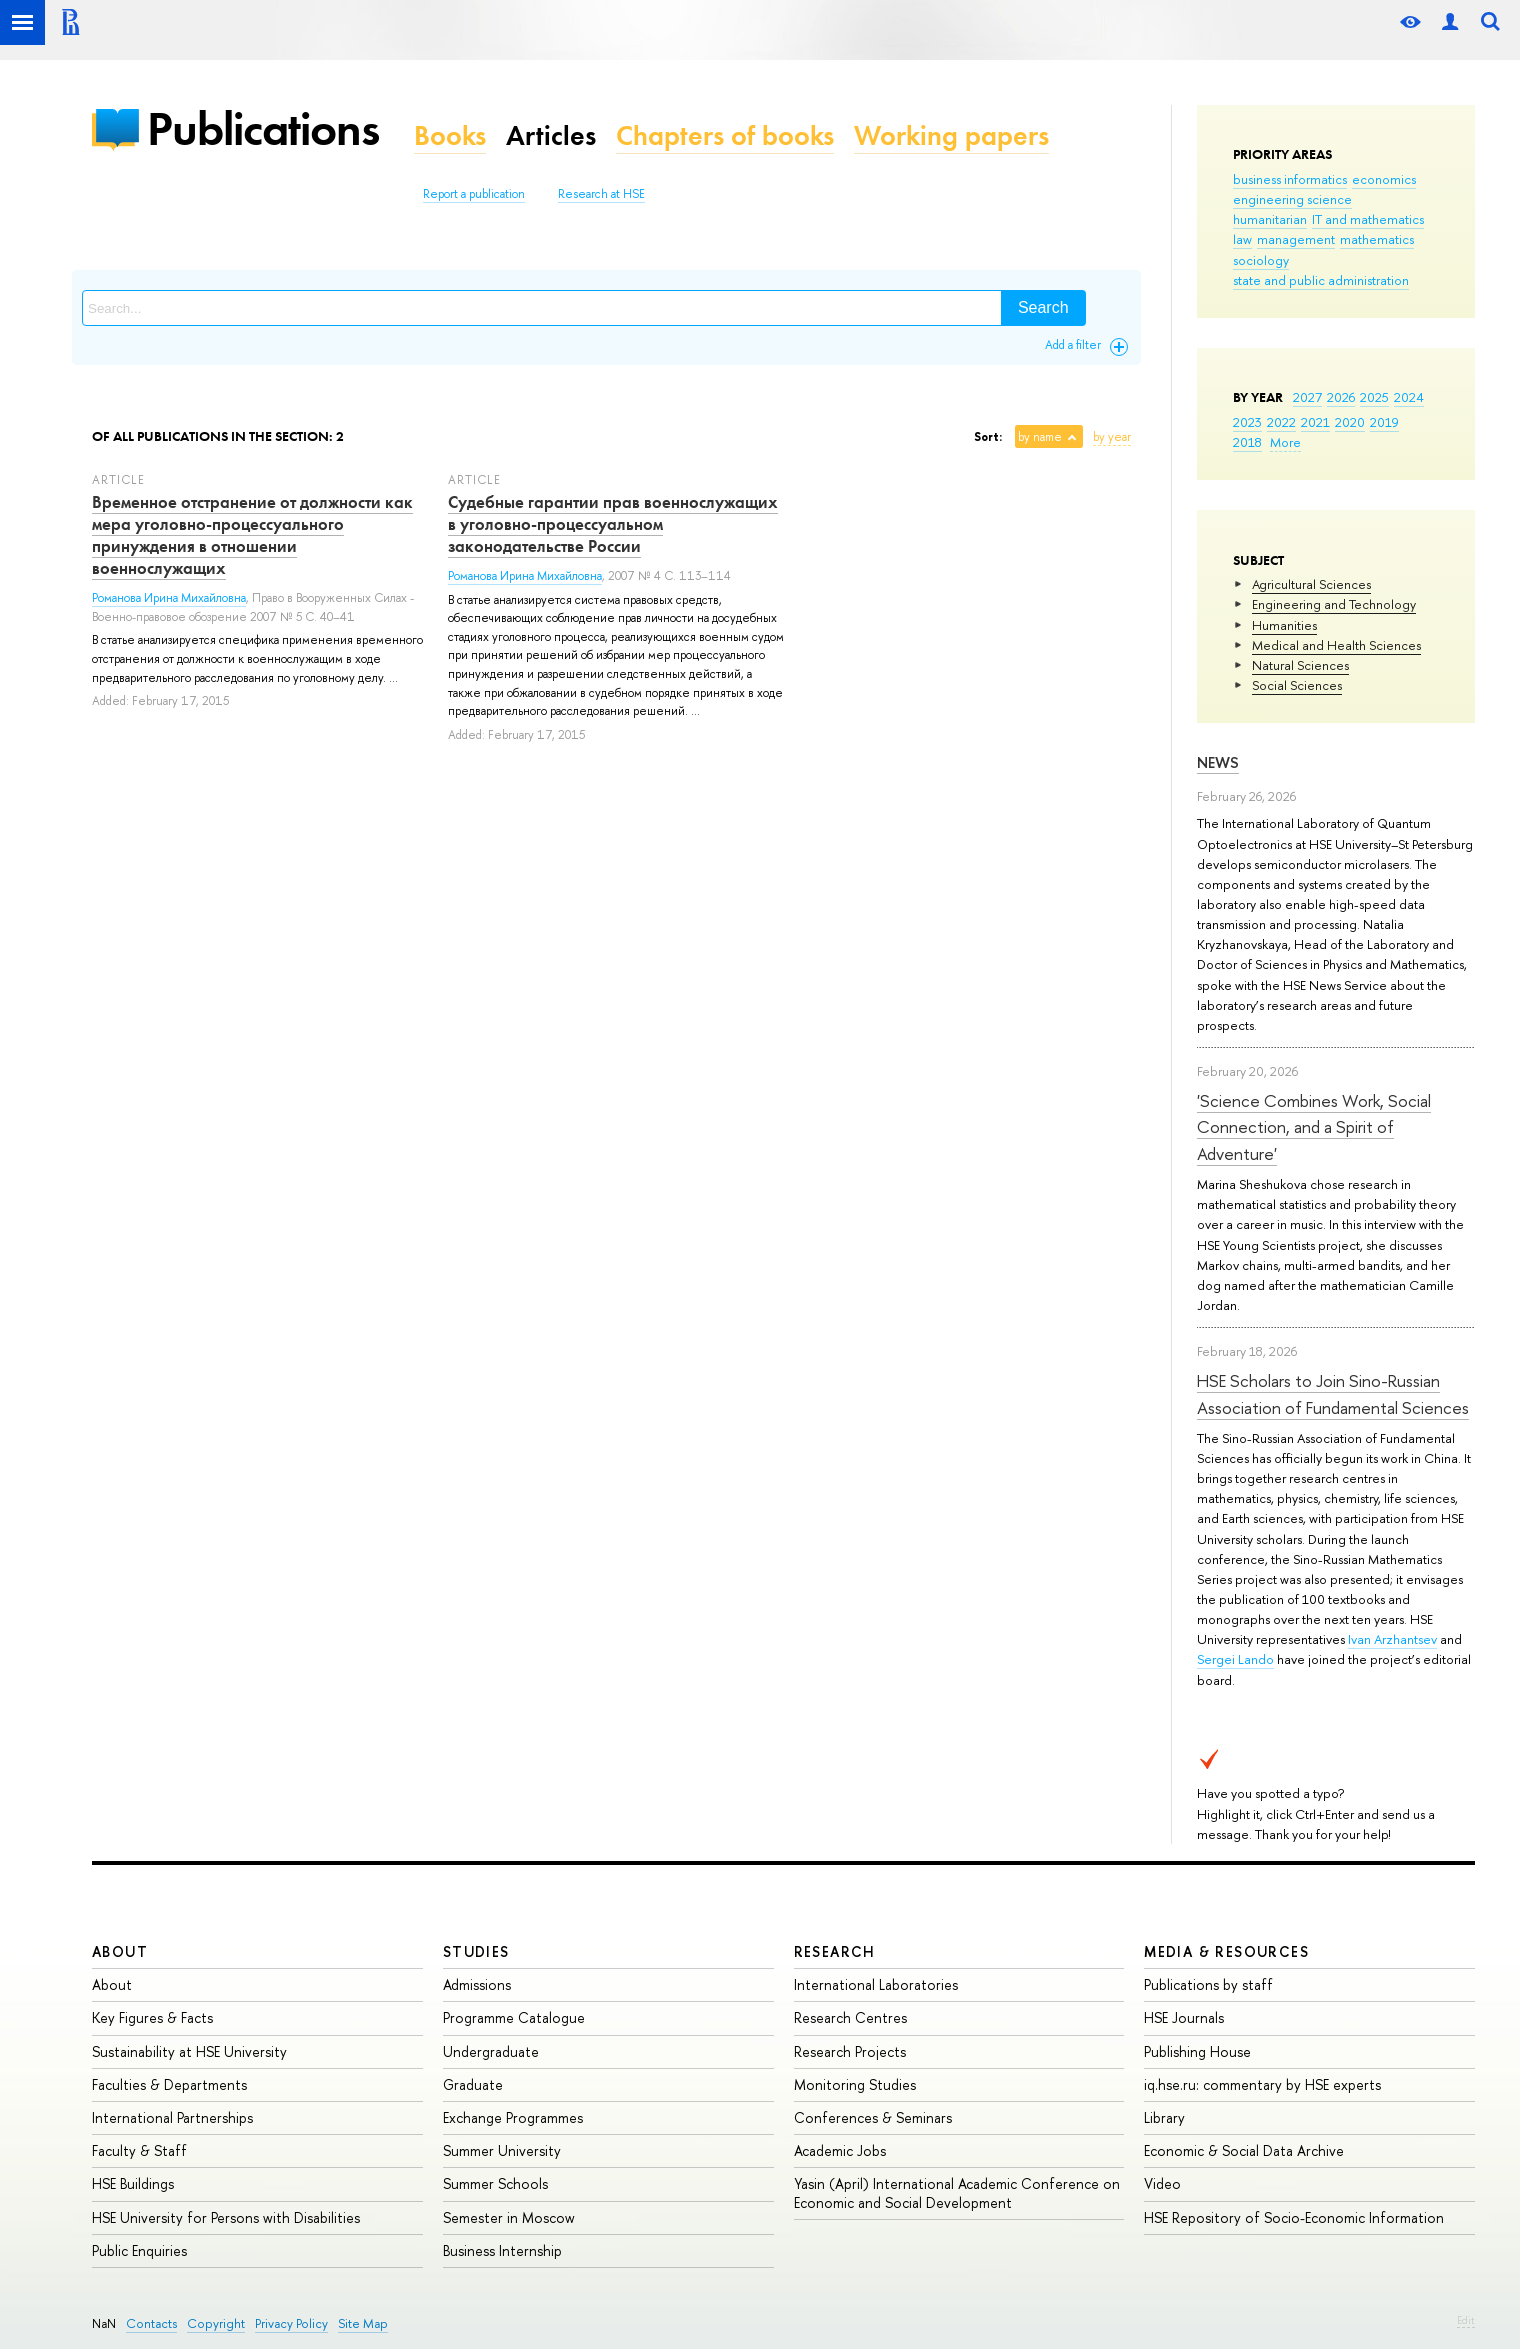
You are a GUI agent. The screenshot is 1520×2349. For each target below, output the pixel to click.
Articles (551, 135)
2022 (1281, 422)
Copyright (216, 2323)
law (1242, 239)
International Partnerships (172, 2117)
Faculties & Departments (169, 2084)
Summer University (502, 2150)
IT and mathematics (1368, 219)
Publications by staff (1208, 1984)
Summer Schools (495, 2183)
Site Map (363, 2323)
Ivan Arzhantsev (1392, 1639)
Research (835, 1951)
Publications (263, 128)
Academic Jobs (840, 2150)
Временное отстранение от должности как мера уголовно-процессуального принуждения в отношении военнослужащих (252, 535)
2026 (1341, 397)
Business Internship (502, 2250)
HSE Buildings (133, 2183)
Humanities (1284, 625)
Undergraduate (491, 2051)
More (1285, 442)
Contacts (151, 2323)
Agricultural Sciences (1311, 584)
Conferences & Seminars (873, 2117)
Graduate (473, 2084)
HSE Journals (1184, 2017)
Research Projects (850, 2051)
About (120, 1951)
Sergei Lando (1235, 1659)
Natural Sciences (1300, 665)
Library (1164, 2117)
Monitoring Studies (855, 2084)
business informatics (1290, 179)
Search (1043, 307)
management (1296, 239)
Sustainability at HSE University (189, 2051)
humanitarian (1270, 219)
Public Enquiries (139, 2250)
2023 (1247, 422)
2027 (1307, 397)
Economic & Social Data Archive (1244, 2150)
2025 (1374, 397)
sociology (1261, 260)
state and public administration (1321, 280)
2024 (1409, 397)
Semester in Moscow (509, 2217)
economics (1384, 179)
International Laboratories (876, 1984)
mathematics (1377, 239)
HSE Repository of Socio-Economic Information (1294, 2217)
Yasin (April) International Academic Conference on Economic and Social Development (957, 2192)
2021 (1315, 422)
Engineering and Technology (1334, 604)
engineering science (1292, 199)
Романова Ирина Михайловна (169, 598)
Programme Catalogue (514, 2017)
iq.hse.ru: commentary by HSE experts (1262, 2084)
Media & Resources (1226, 1951)
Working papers (951, 135)
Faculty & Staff (139, 2150)
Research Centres (850, 2017)
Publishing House (1197, 2051)
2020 (1350, 422)
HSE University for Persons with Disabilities (226, 2217)
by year (1112, 437)
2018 (1247, 442)
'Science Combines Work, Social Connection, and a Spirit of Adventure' (1314, 1127)
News (1218, 762)
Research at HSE (601, 194)
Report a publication (474, 194)
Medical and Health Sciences (1336, 645)
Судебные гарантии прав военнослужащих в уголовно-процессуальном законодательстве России (613, 524)
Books (450, 135)
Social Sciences (1297, 685)
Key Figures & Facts (152, 2017)
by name (1040, 437)
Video (1162, 2183)
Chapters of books (725, 135)
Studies (476, 1951)
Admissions (477, 1984)
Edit (1466, 2320)
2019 (1384, 422)
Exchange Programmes (513, 2117)
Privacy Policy (291, 2323)
